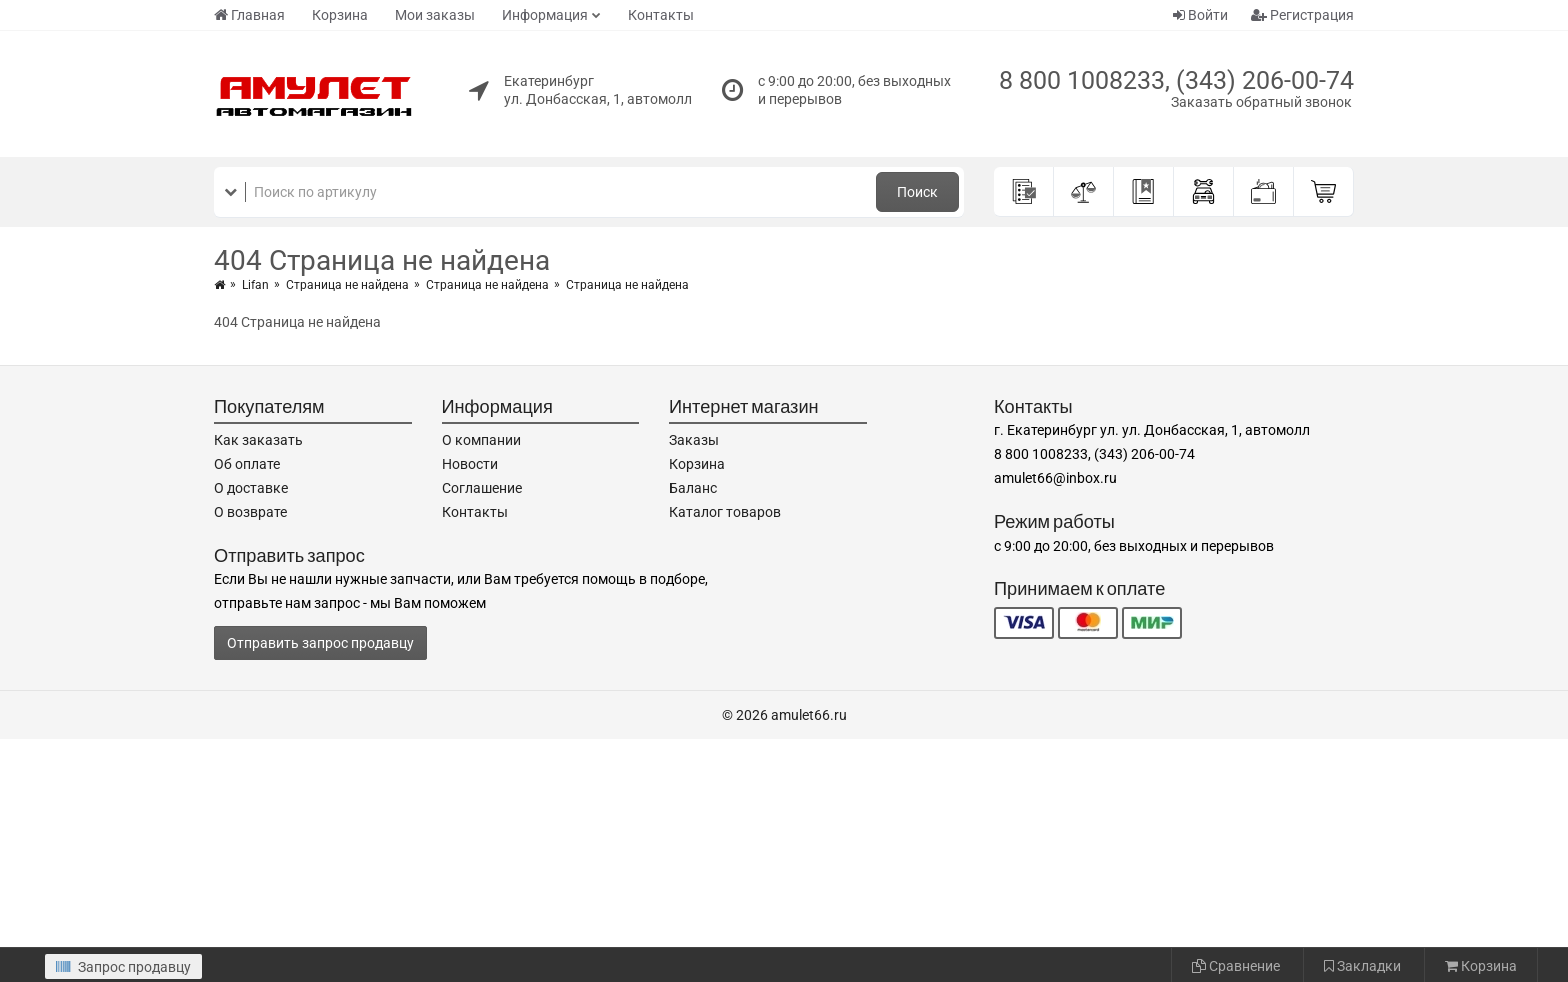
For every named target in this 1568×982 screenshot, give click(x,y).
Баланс (693, 488)
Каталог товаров (725, 512)
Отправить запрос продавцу (320, 643)
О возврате (250, 512)
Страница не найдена (347, 285)
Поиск (917, 192)
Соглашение (482, 488)
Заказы (694, 440)
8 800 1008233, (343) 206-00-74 (1176, 80)
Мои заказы (435, 15)
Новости (470, 464)
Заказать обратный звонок (1261, 102)
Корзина (340, 15)
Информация (545, 15)
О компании (481, 440)
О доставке (251, 488)
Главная (249, 15)
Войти (1200, 15)
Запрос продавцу (123, 967)
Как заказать (258, 440)
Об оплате (247, 464)
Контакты (661, 15)
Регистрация (1302, 15)
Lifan (255, 285)
